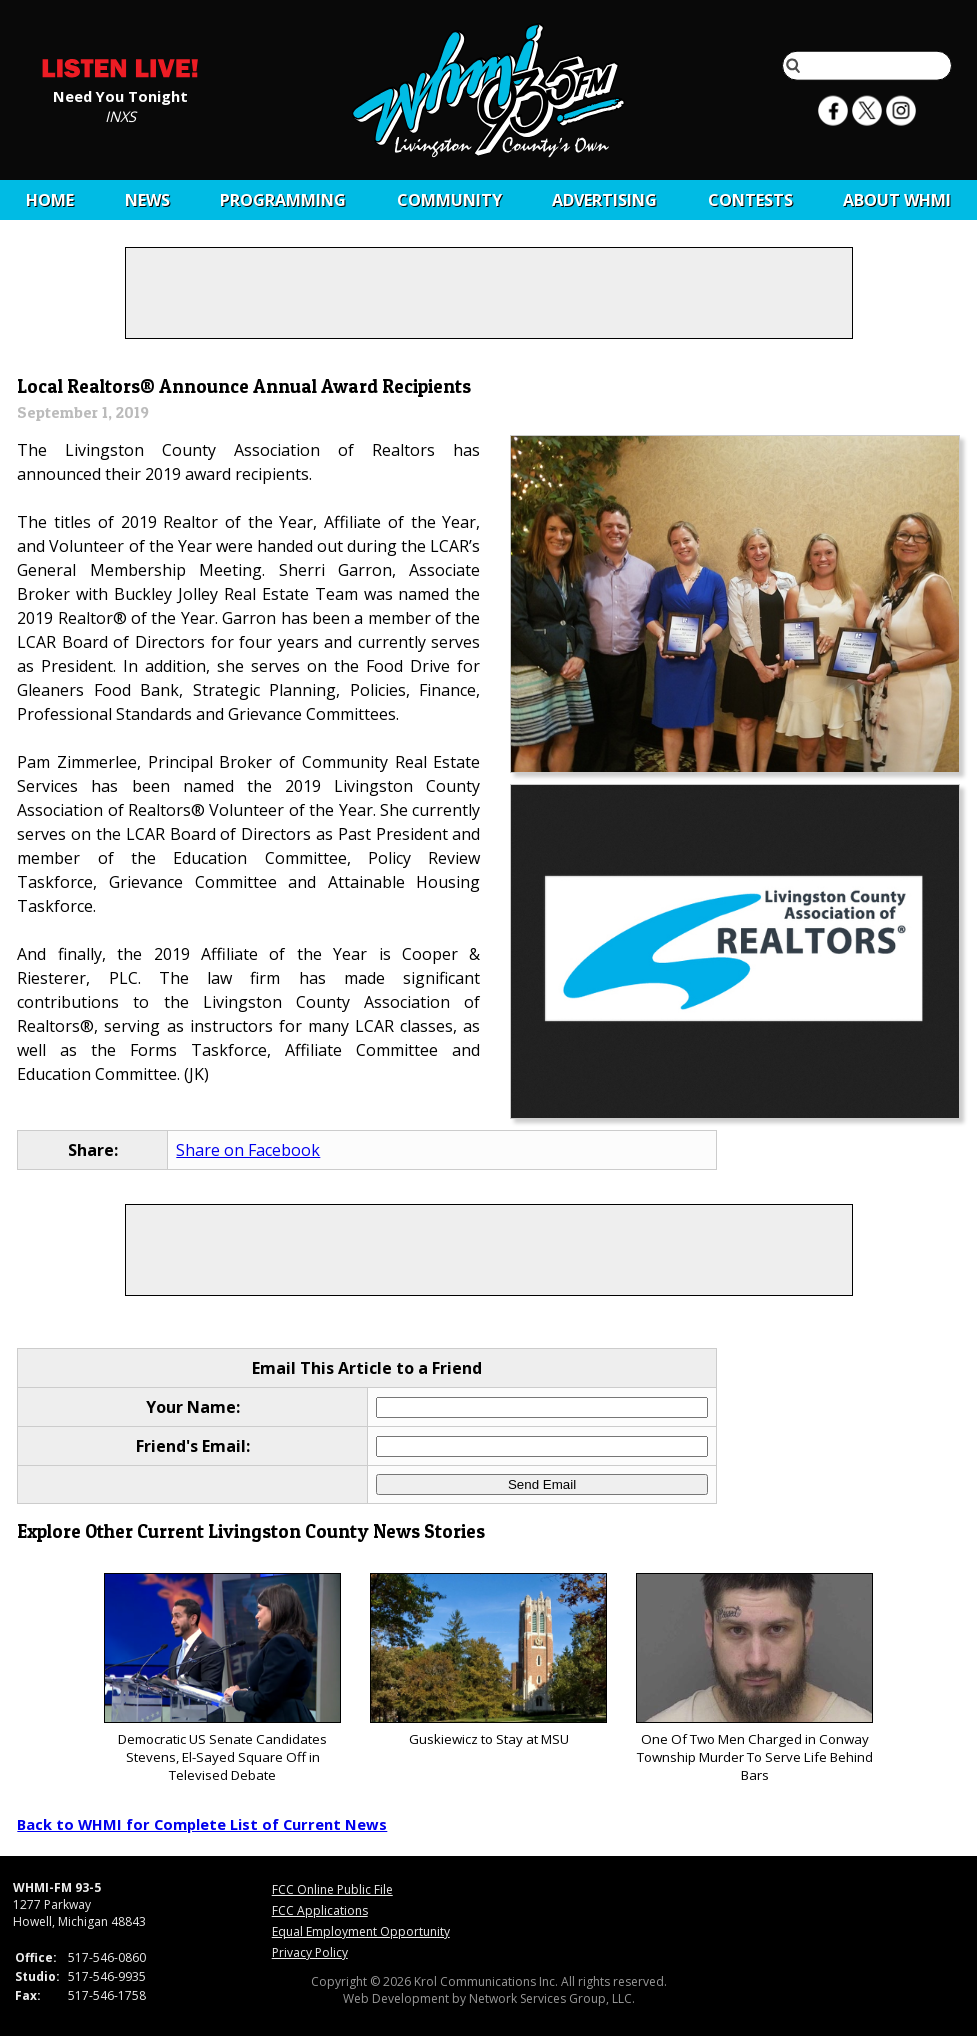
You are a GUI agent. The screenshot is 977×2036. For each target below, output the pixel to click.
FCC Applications (320, 1910)
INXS (120, 115)
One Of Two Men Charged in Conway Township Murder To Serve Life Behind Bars (754, 1678)
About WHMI (897, 200)
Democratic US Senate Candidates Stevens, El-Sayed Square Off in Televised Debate (222, 1678)
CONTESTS (750, 200)
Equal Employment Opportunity (361, 1931)
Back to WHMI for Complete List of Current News (202, 1824)
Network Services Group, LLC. (552, 1998)
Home (50, 200)
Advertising (604, 200)
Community (449, 200)
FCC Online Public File (332, 1889)
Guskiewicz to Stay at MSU (488, 1660)
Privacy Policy (310, 1952)
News (147, 200)
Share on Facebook (248, 1150)
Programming (283, 200)
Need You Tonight (120, 95)
